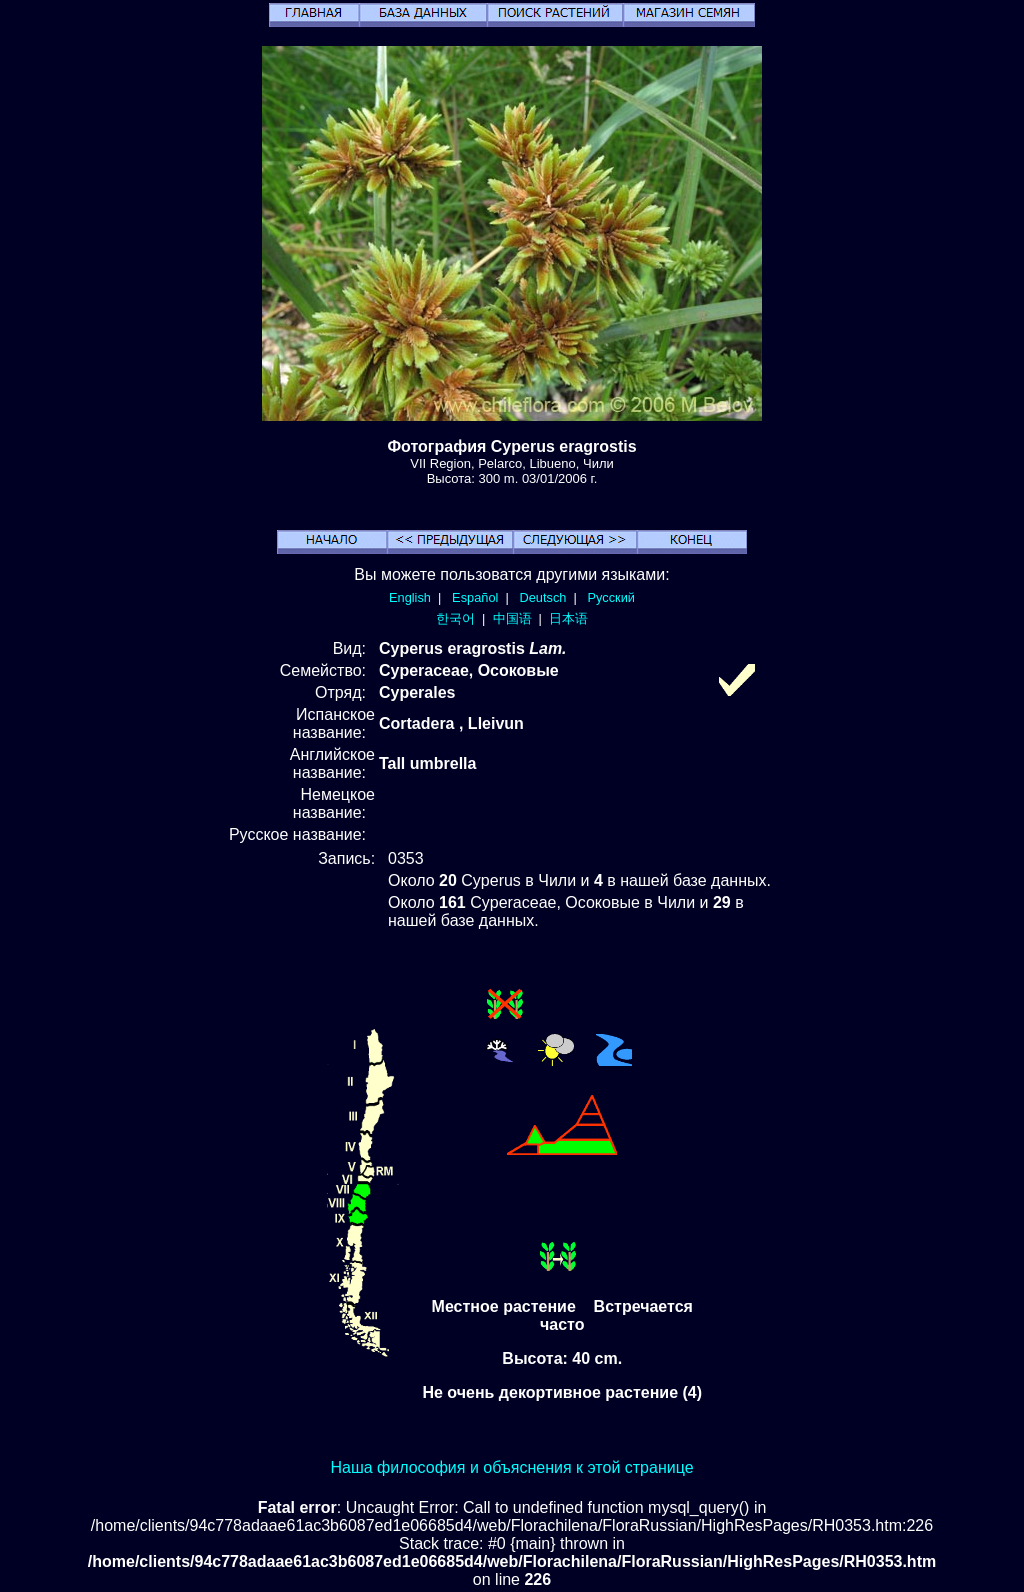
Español (475, 597)
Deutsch (542, 597)
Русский (611, 597)
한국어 (455, 618)
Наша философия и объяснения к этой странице (511, 1467)
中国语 (512, 618)
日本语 (568, 618)
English (410, 597)
